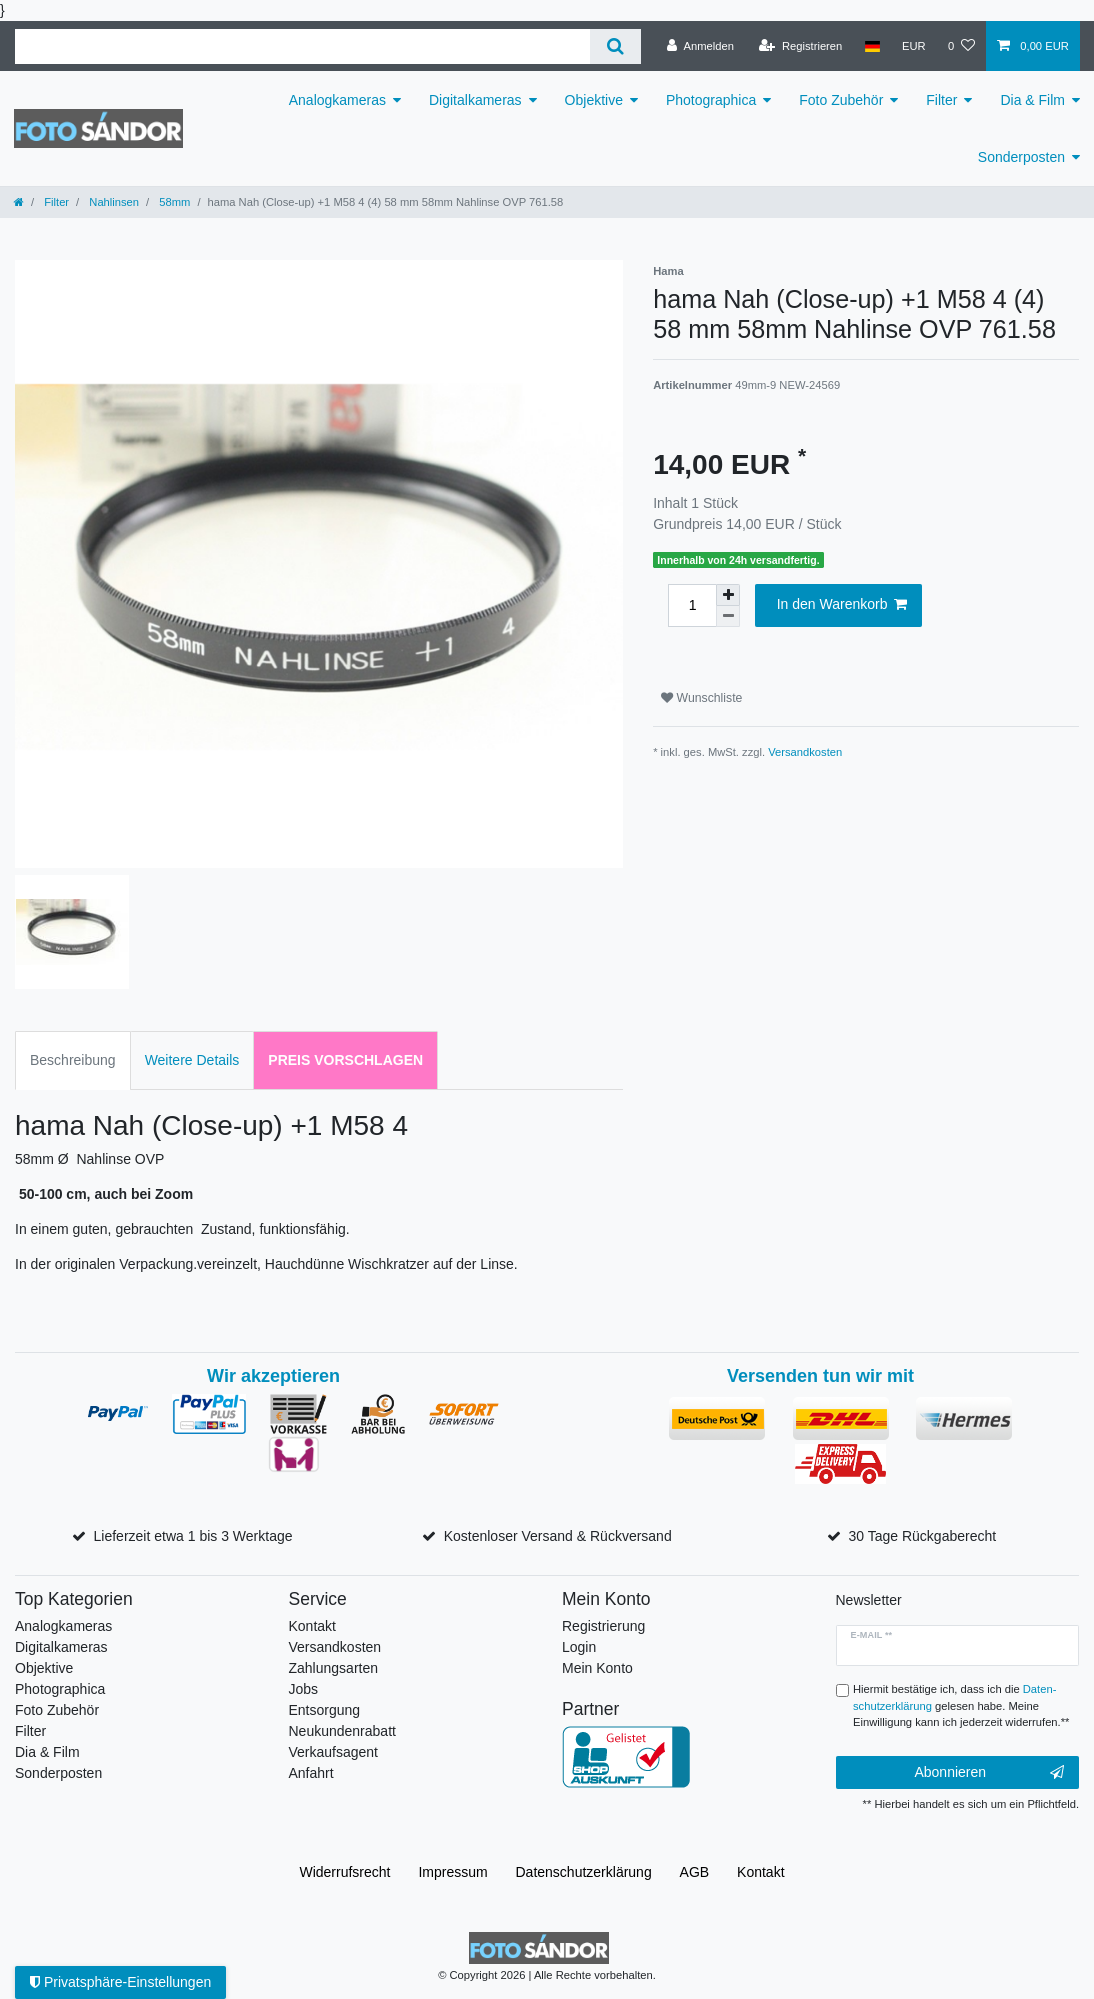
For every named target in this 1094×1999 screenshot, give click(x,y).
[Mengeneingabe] (692, 605)
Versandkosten (805, 752)
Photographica (711, 100)
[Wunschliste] (961, 46)
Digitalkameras (475, 100)
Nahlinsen (112, 202)
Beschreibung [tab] (73, 1060)
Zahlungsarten (334, 1668)
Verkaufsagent (334, 1752)
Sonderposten (1021, 157)
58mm (173, 202)
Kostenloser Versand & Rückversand (558, 1536)
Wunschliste (701, 698)
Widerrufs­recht (344, 1872)
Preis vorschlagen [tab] (345, 1060)
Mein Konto (597, 1668)
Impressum (452, 1872)
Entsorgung (325, 1710)
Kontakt (312, 1626)
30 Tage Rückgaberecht (923, 1536)
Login (579, 1647)
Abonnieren (989, 1773)
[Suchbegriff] (302, 46)
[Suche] (615, 46)
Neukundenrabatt (342, 1731)
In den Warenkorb (842, 605)
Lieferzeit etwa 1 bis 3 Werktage (193, 1536)
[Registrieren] (800, 46)
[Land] (871, 46)
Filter (941, 100)
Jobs (304, 1689)
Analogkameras (337, 100)
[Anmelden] (700, 46)
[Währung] (914, 46)
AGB (695, 1872)
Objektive (594, 100)
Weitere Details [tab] (192, 1060)
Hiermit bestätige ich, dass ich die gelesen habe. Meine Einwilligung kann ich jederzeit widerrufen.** (961, 1706)
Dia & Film (1032, 100)
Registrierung (603, 1626)
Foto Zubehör (841, 100)
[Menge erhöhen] (728, 595)
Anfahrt (311, 1773)
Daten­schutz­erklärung (584, 1872)
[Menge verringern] (728, 616)
